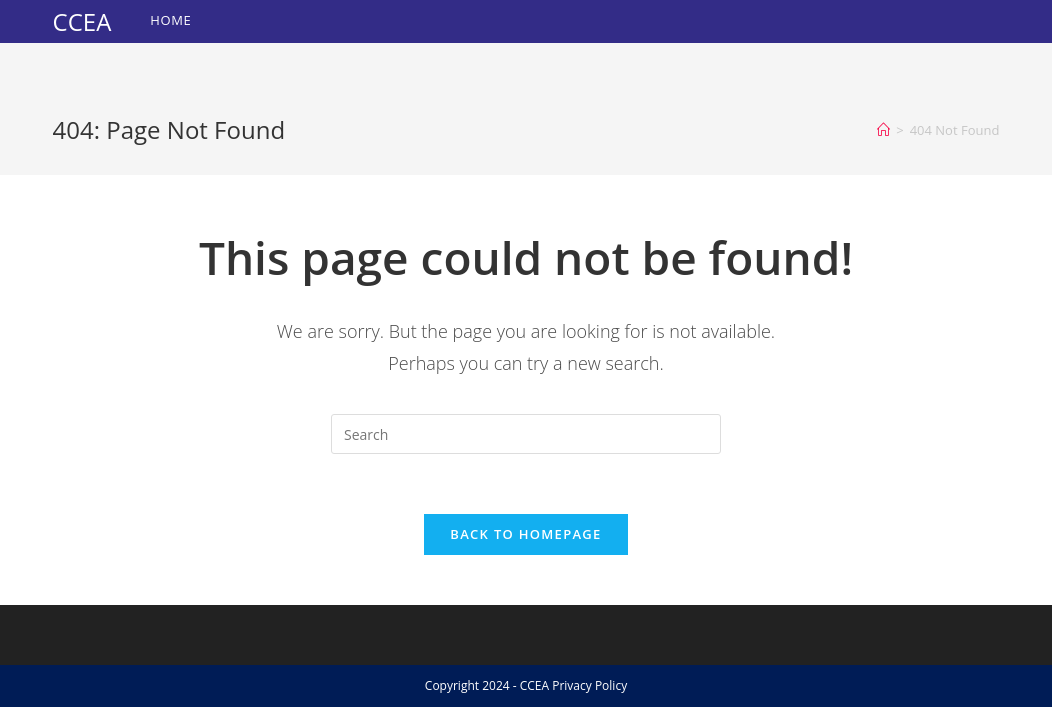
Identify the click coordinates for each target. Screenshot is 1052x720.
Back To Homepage (525, 534)
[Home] (883, 130)
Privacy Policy (589, 685)
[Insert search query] (526, 434)
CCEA (82, 21)
